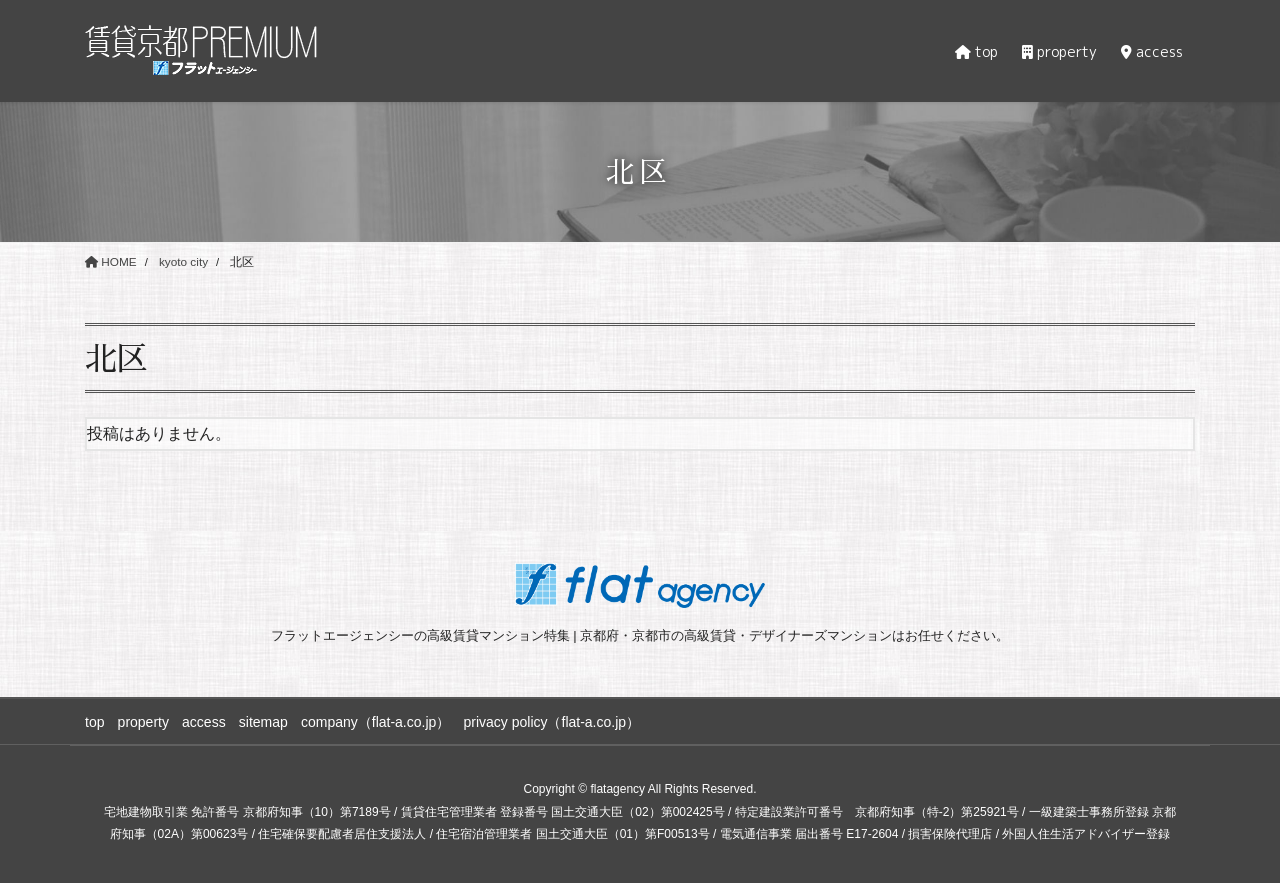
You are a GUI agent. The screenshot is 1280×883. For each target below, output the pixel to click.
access (208, 721)
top (94, 721)
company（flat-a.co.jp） (382, 721)
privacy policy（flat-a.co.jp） (561, 721)
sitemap (268, 721)
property (144, 721)
